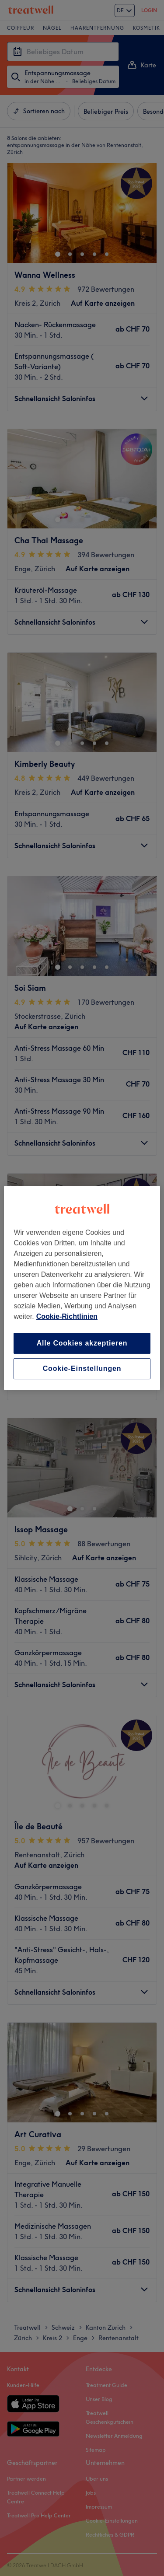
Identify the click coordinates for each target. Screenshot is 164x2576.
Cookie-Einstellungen (82, 1368)
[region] (82, 1288)
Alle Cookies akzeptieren (82, 1343)
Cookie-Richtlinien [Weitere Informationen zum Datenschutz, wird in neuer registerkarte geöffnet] (67, 1316)
